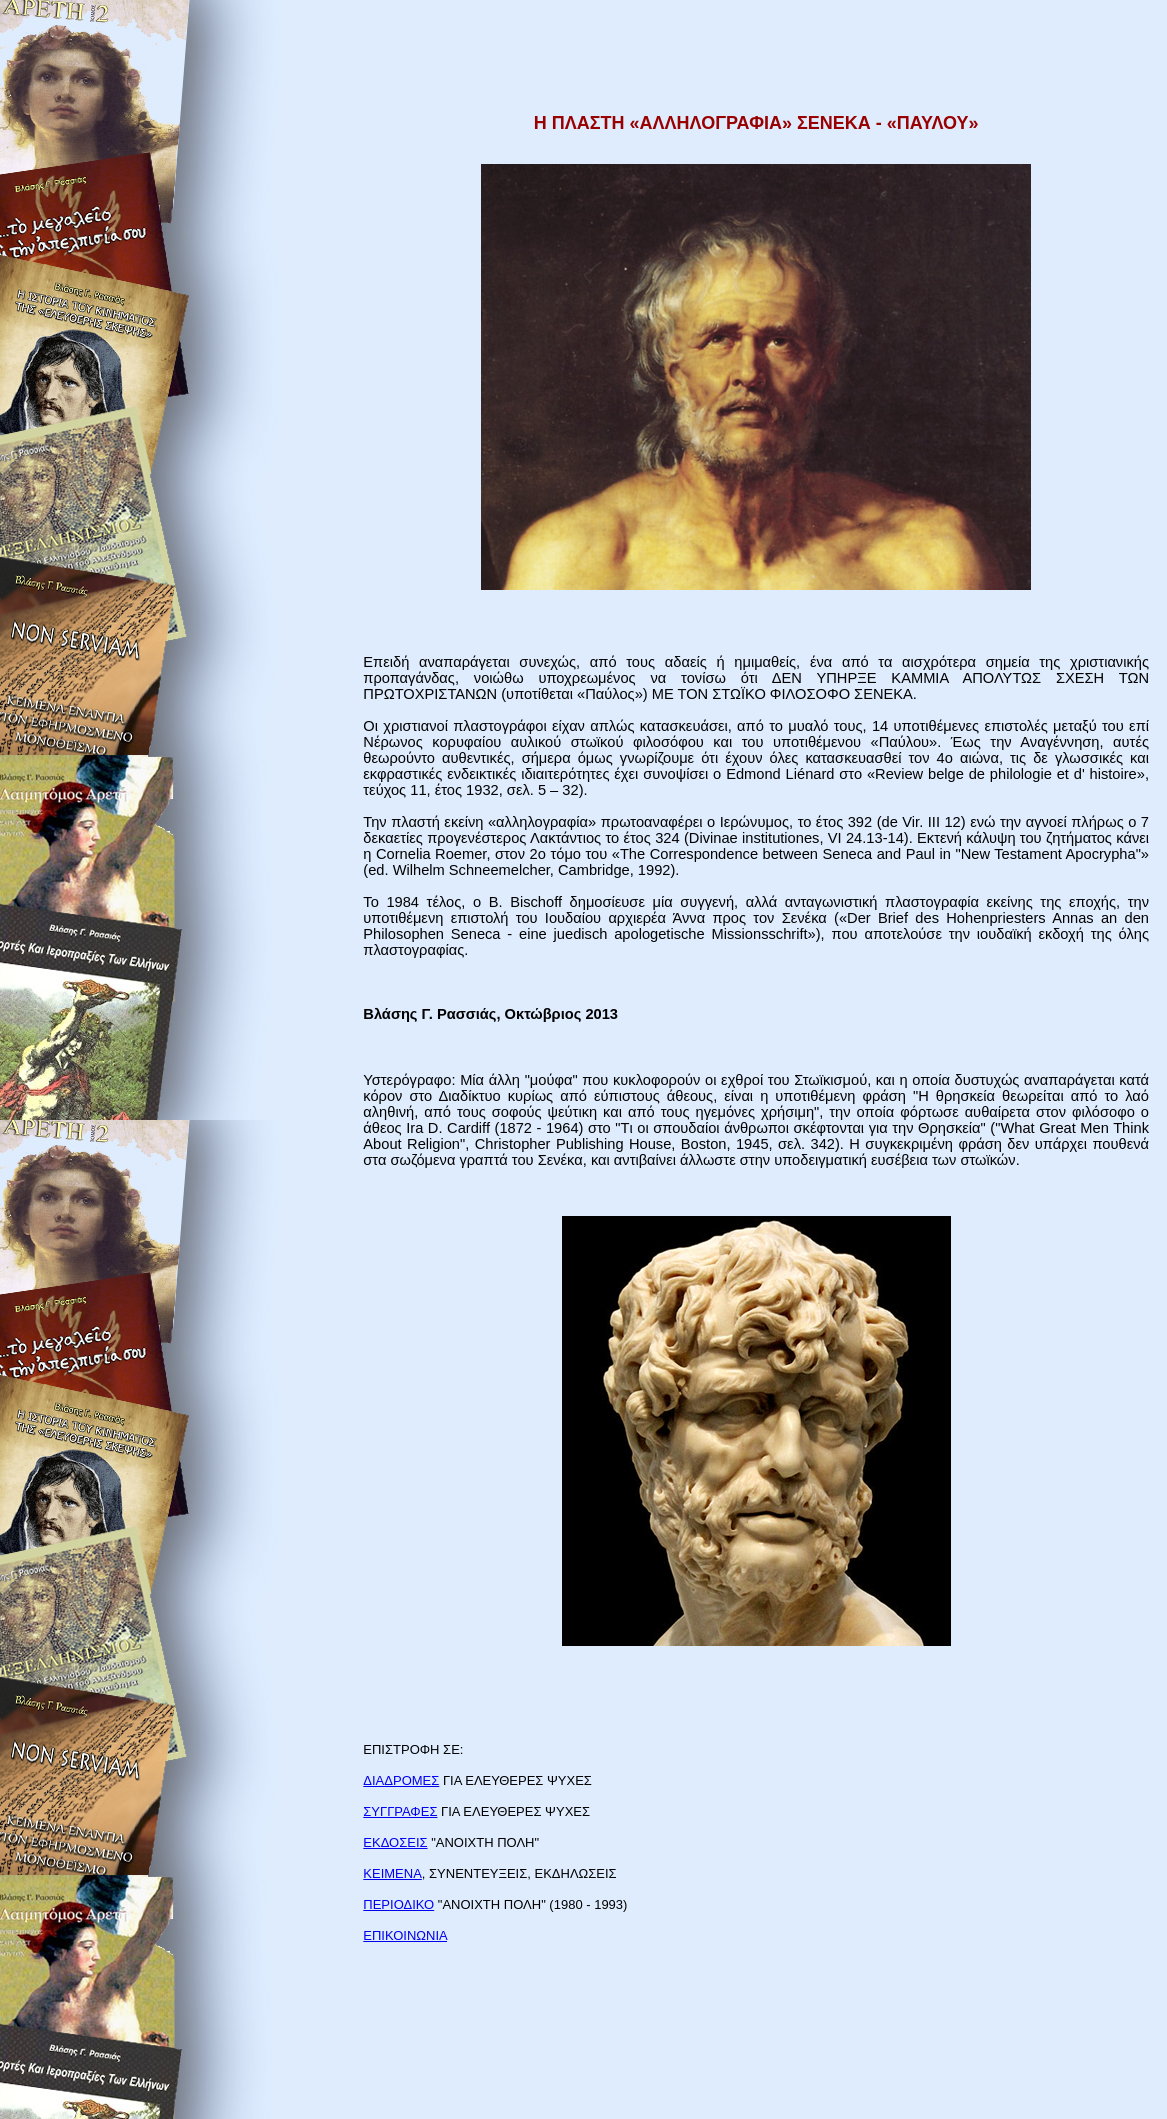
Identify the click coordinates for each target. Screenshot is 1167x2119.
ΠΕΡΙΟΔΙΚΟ (398, 1904)
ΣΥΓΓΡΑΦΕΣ (400, 1811)
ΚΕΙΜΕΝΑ (392, 1873)
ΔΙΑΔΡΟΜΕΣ (401, 1780)
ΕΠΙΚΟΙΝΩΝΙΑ (405, 1935)
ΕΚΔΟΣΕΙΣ (395, 1842)
